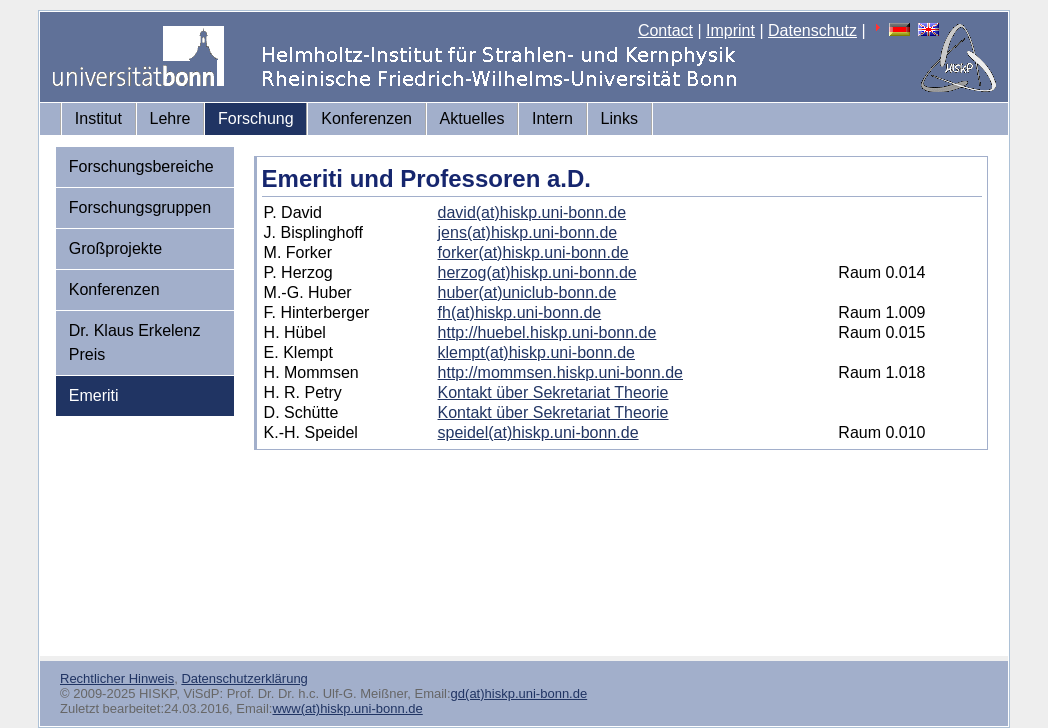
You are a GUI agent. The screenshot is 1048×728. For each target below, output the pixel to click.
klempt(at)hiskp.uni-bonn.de (536, 352)
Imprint (730, 30)
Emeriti (94, 395)
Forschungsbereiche (141, 166)
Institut (98, 118)
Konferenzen (366, 118)
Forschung (256, 118)
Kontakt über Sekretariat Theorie (553, 392)
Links (619, 118)
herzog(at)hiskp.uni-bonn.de (537, 272)
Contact (665, 30)
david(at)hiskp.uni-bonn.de (532, 212)
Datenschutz (812, 30)
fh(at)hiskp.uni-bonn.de (520, 312)
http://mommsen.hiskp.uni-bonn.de (560, 372)
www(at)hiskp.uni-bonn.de (347, 708)
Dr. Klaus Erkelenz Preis (135, 342)
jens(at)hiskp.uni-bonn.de (528, 232)
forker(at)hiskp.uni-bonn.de (533, 252)
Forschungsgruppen (140, 207)
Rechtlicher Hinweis (117, 678)
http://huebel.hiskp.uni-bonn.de (547, 332)
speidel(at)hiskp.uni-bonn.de (538, 432)
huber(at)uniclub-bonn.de (527, 292)
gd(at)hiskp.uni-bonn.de (519, 693)
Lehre (170, 118)
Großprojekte (115, 248)
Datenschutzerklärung (244, 678)
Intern (552, 118)
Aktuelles (472, 118)
